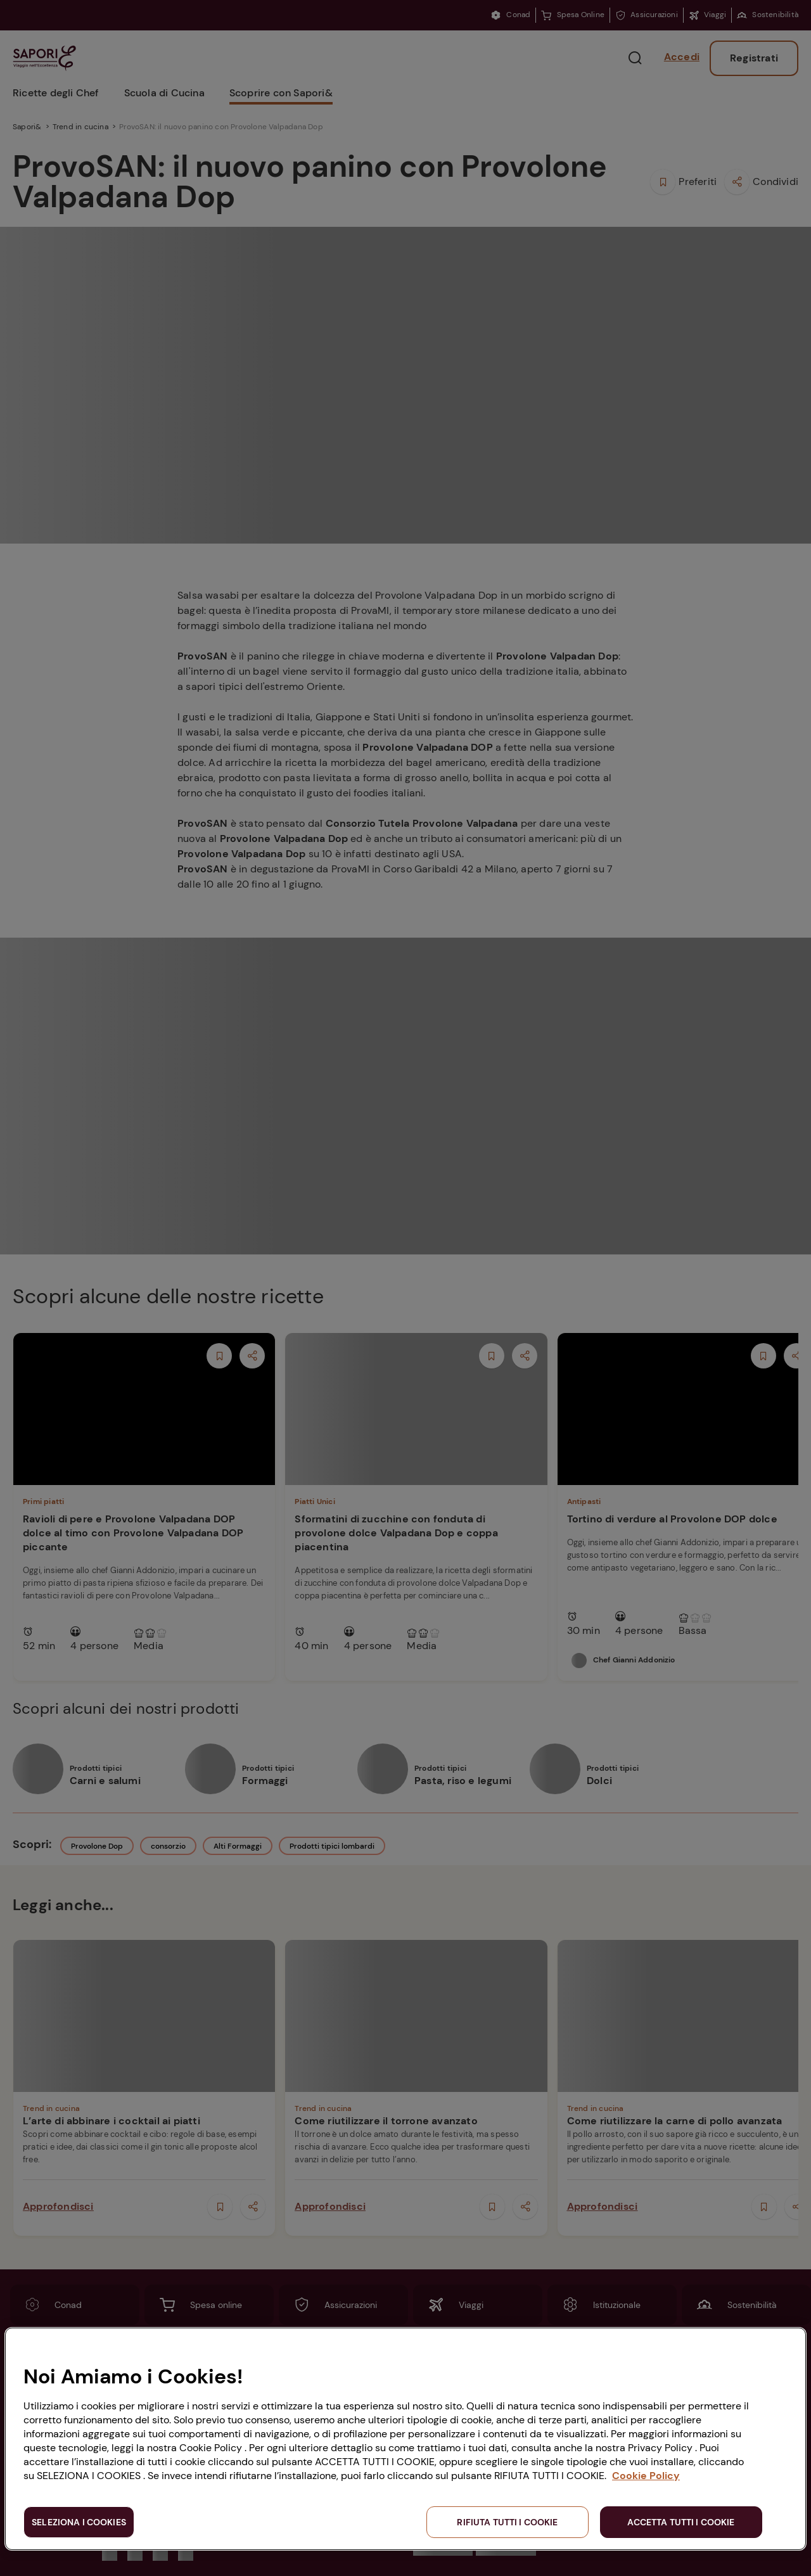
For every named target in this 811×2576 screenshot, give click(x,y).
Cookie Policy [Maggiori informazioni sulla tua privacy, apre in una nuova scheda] (646, 2475)
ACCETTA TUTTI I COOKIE (680, 2522)
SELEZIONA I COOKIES (79, 2522)
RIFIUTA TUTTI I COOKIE (507, 2522)
